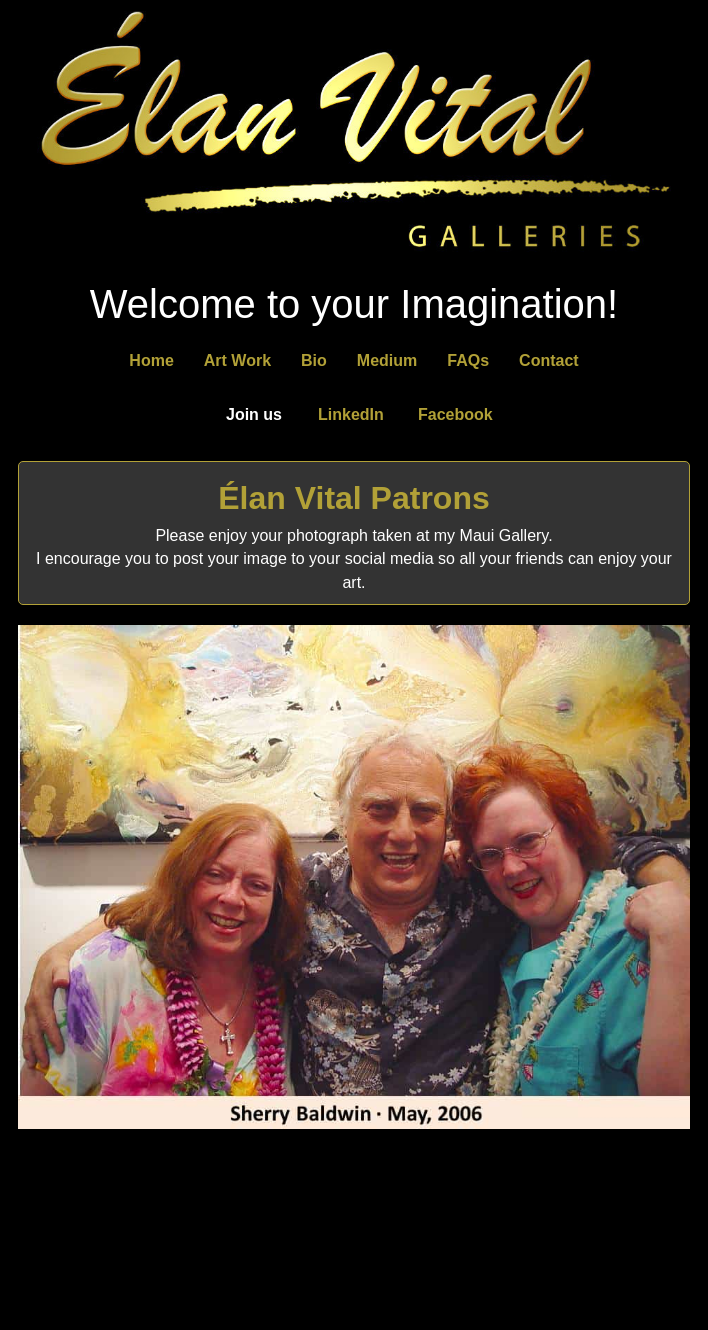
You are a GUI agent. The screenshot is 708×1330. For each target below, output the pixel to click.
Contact (549, 360)
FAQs (468, 360)
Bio (314, 360)
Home (151, 360)
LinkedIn (351, 414)
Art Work (237, 360)
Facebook (455, 414)
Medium (387, 360)
